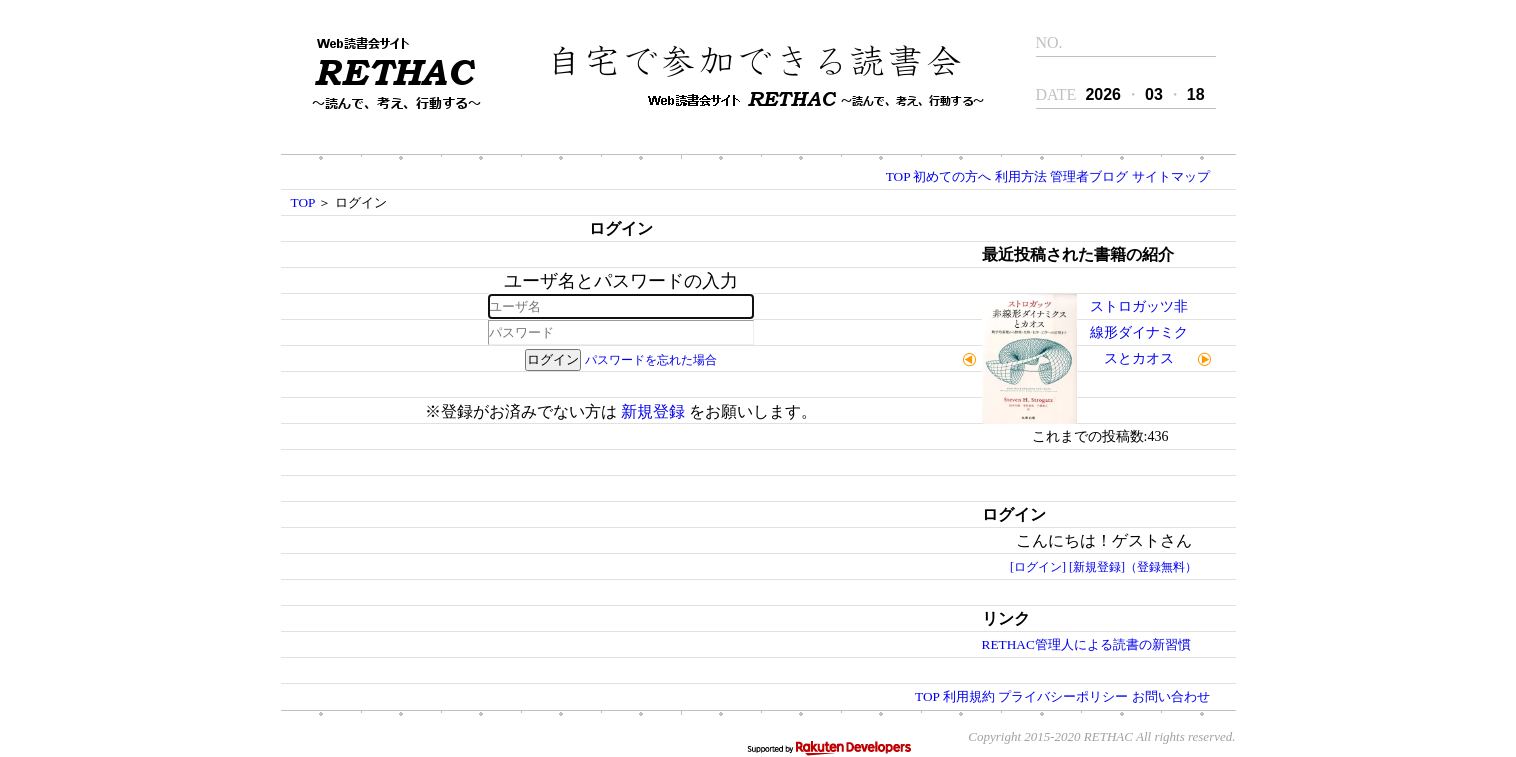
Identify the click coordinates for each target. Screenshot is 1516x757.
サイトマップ (1171, 176)
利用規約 (969, 696)
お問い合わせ (1171, 696)
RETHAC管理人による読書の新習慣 (1086, 644)
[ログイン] (1038, 567)
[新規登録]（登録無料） (1133, 567)
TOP (898, 176)
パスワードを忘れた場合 (651, 360)
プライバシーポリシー (1063, 696)
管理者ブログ (1089, 176)
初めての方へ (952, 176)
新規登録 (653, 411)
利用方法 (1021, 176)
